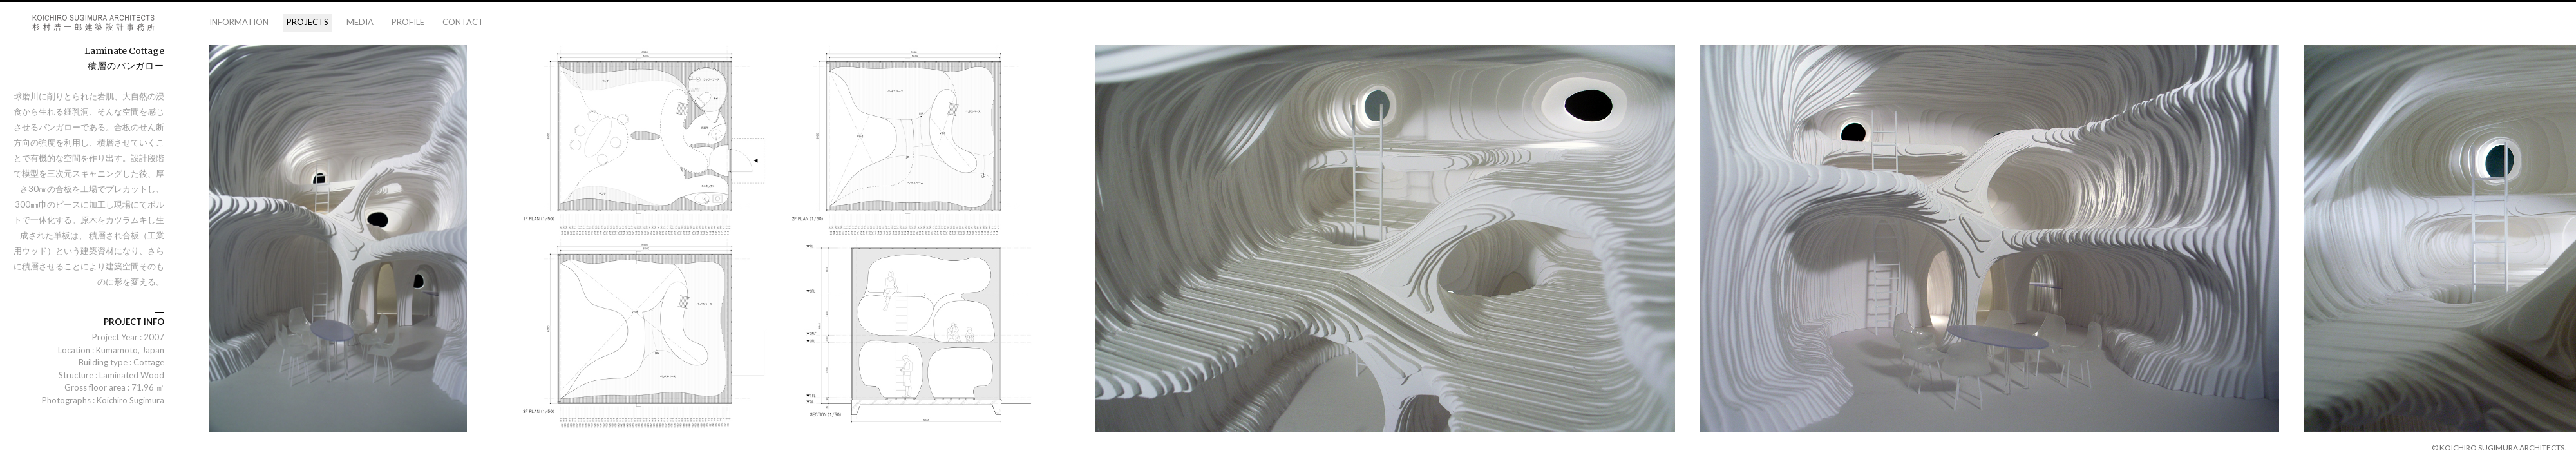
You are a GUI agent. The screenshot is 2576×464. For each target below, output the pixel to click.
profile (408, 22)
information (239, 22)
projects (307, 22)
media (360, 22)
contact (463, 22)
